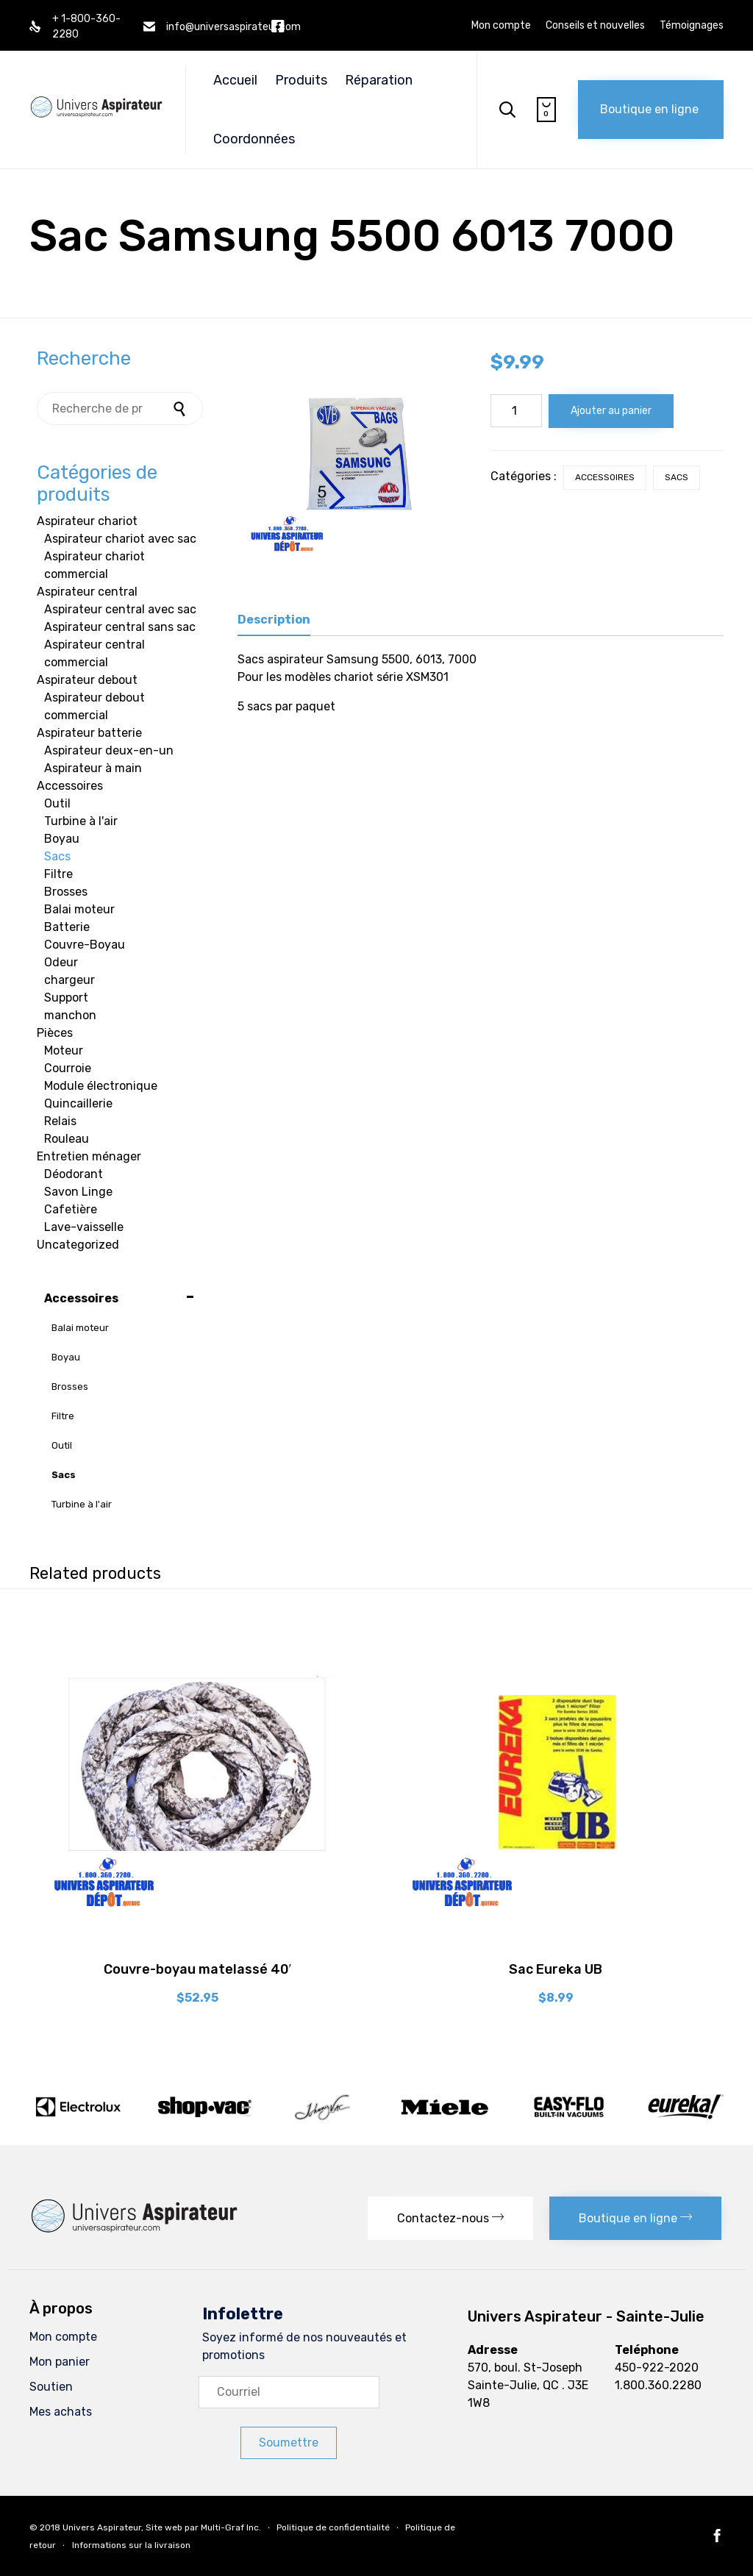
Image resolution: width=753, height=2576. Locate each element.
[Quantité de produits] (516, 410)
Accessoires (605, 477)
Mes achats (60, 2412)
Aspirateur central (87, 592)
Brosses (66, 892)
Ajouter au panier (611, 410)
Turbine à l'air (81, 821)
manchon (70, 1015)
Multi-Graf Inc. (231, 2527)
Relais (60, 1121)
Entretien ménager (89, 1156)
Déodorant (73, 1174)
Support (66, 998)
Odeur (61, 962)
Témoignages (692, 26)
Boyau (61, 839)
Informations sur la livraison (131, 2545)
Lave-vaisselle (84, 1227)
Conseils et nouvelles (595, 26)
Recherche (181, 408)
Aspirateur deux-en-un (109, 750)
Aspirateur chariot (87, 521)
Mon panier (59, 2362)
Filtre (58, 874)
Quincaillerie (78, 1103)
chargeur (69, 980)
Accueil (235, 80)
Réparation (379, 80)
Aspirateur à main (93, 768)
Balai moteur (79, 909)
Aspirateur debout (87, 680)
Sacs (676, 477)
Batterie (67, 927)
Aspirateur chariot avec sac (120, 539)
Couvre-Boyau (84, 945)
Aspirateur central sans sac (120, 627)
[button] (651, 109)
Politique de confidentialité (333, 2527)
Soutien (51, 2387)
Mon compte (501, 26)
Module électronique (100, 1086)
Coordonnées (254, 139)
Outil (57, 803)
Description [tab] (274, 620)
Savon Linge (78, 1192)
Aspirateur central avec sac (120, 609)
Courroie (67, 1068)
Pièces (55, 1033)
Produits (301, 80)
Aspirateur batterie (89, 733)
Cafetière (70, 1209)
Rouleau (66, 1139)
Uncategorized (78, 1245)
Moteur (63, 1050)
